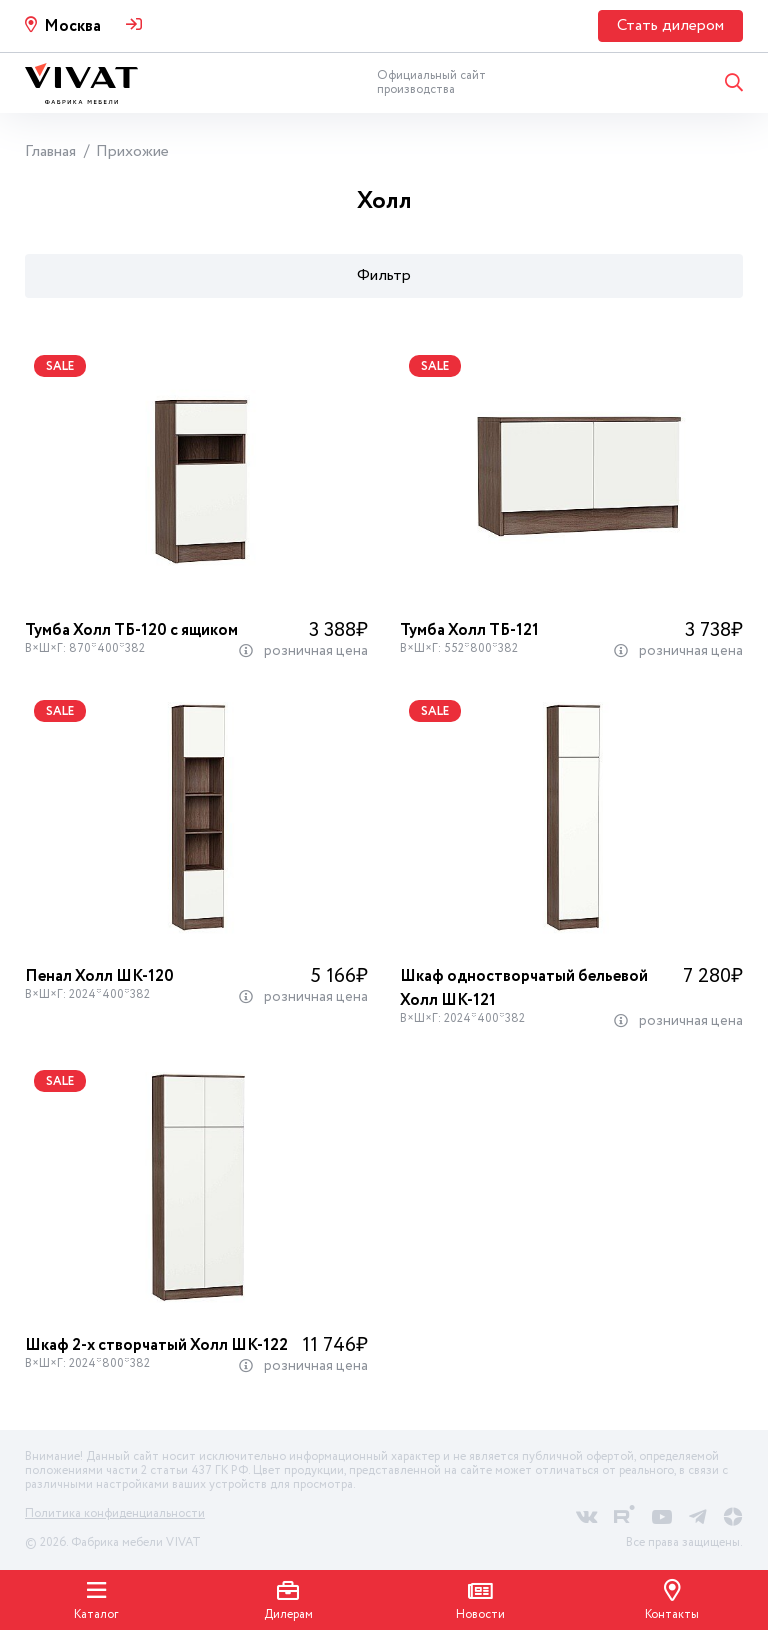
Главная (50, 151)
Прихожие (132, 151)
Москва (72, 26)
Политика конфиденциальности (115, 1513)
